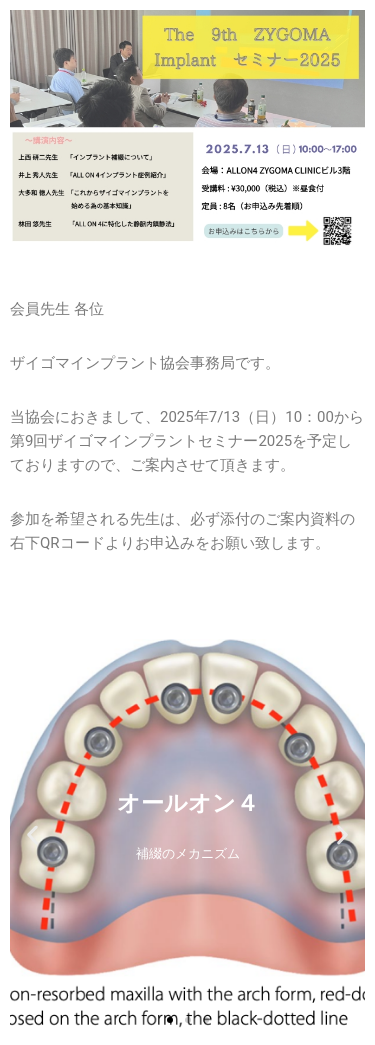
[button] (32, 834)
